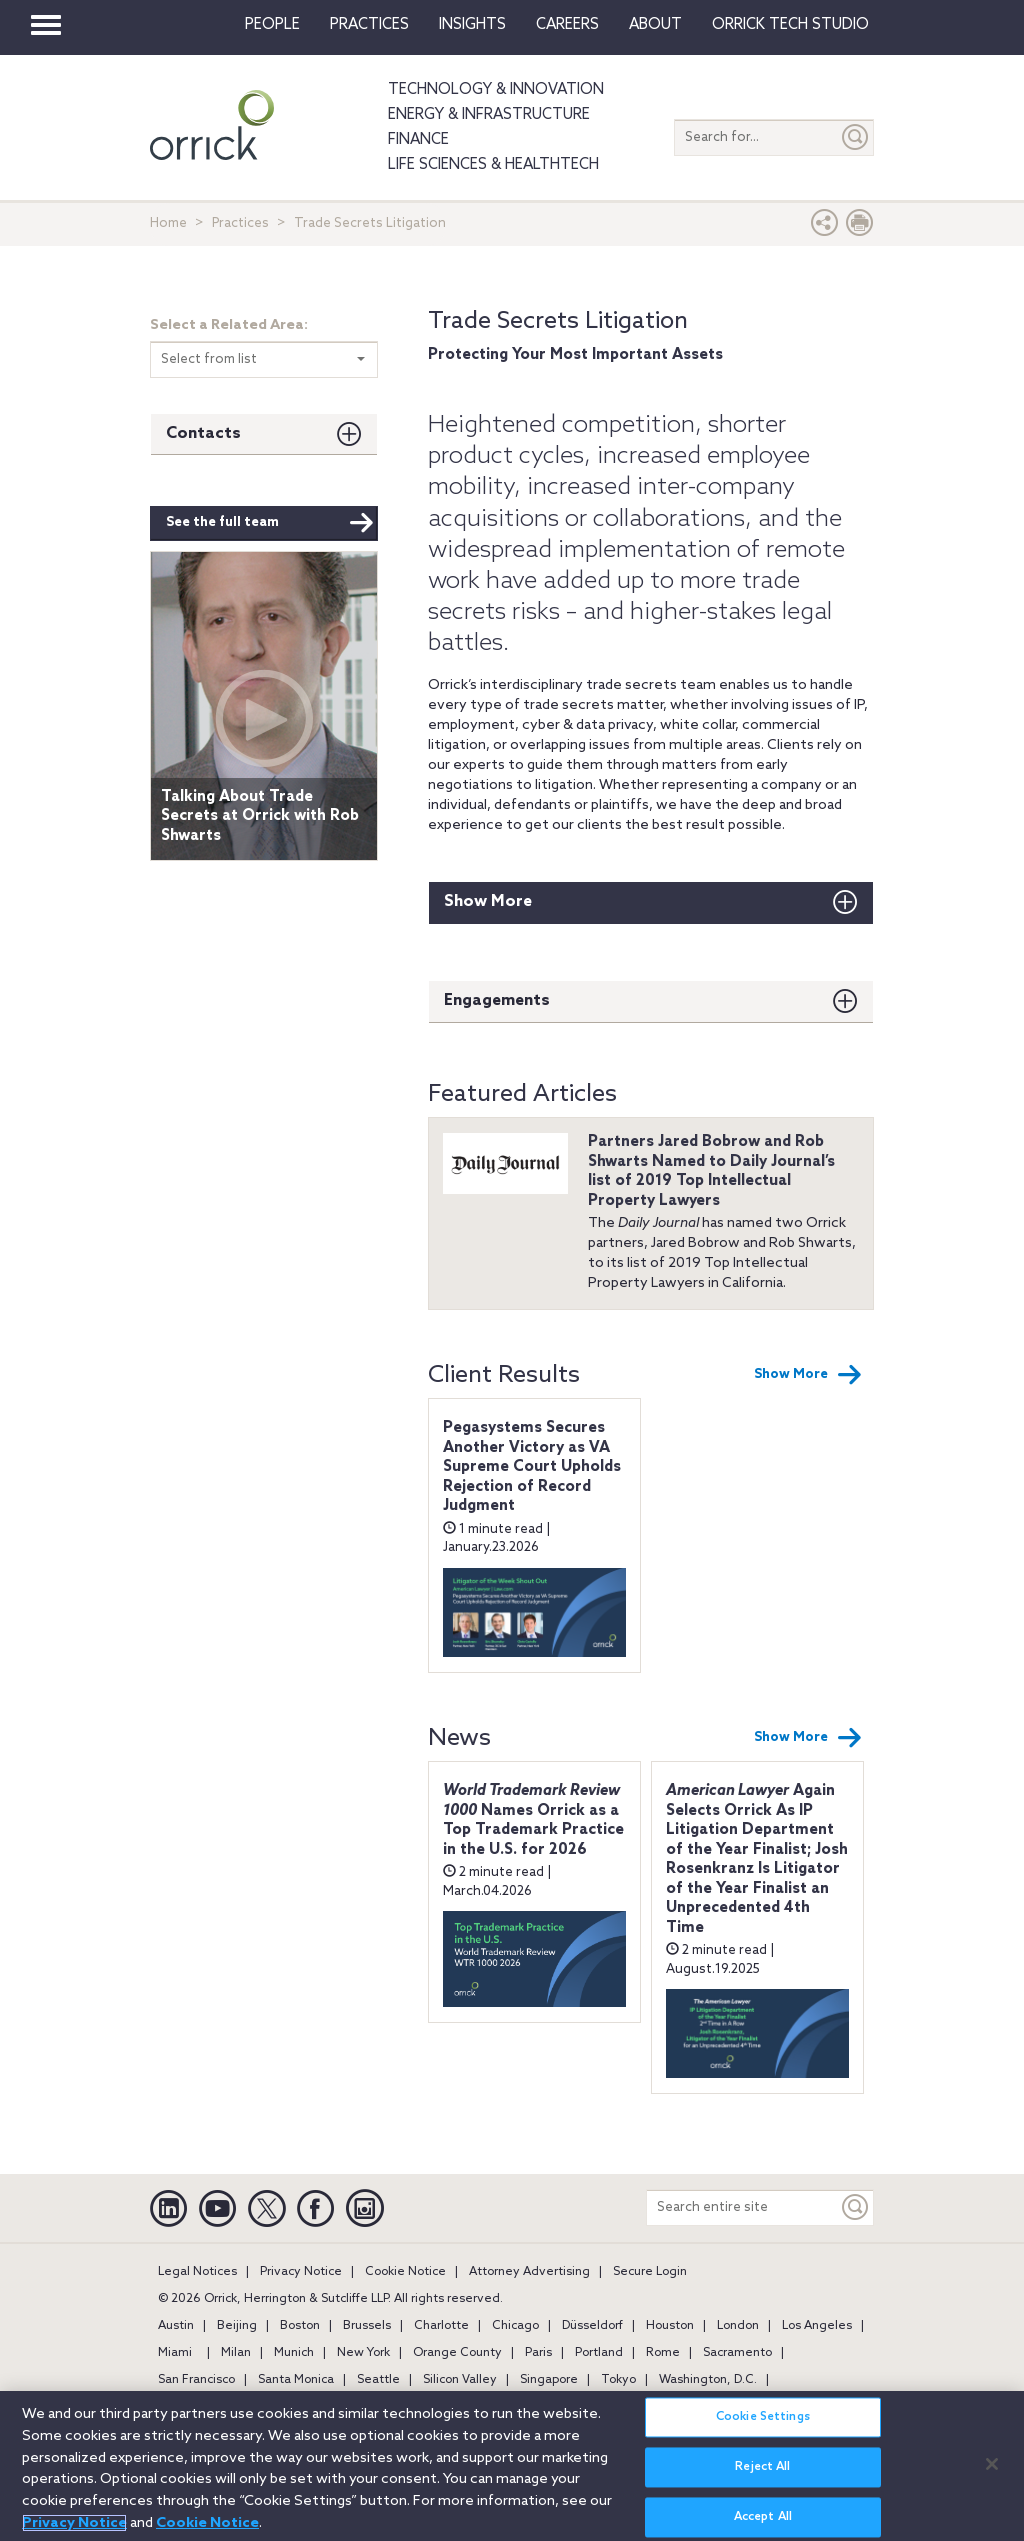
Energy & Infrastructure (489, 115)
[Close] (992, 2477)
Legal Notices (197, 2272)
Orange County (457, 2353)
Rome (663, 2353)
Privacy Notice (301, 2272)
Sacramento (737, 2353)
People (272, 25)
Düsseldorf (592, 2326)
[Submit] (856, 137)
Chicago (515, 2326)
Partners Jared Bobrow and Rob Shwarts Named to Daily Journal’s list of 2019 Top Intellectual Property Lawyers (711, 1171)
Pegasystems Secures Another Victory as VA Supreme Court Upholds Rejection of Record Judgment (532, 1467)
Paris (538, 2353)
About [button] (655, 25)
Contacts (203, 433)
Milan (236, 2353)
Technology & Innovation (496, 90)
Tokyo (618, 2380)
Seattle (378, 2380)
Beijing (237, 2326)
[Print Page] (860, 227)
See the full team (270, 523)
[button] (825, 227)
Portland (599, 2353)
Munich (294, 2353)
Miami (175, 2353)
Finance (418, 140)
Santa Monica (296, 2380)
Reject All (762, 2480)
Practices (369, 25)
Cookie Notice (405, 2272)
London (738, 2326)
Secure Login (650, 2272)
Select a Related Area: (229, 325)
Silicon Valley (460, 2380)
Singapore (549, 2380)
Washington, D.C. (708, 2380)
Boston (300, 2326)
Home (168, 223)
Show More (488, 901)
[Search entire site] (742, 2207)
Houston (670, 2326)
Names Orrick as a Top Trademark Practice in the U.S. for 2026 (533, 1820)
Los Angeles (817, 2326)
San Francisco (196, 2380)
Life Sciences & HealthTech (493, 165)
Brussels (367, 2326)
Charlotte (441, 2326)
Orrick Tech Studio (790, 25)
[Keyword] (856, 2207)
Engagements (497, 1000)
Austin (176, 2326)
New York (363, 2353)
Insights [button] (472, 25)
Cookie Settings (763, 2430)
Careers (567, 25)
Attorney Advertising (529, 2272)
